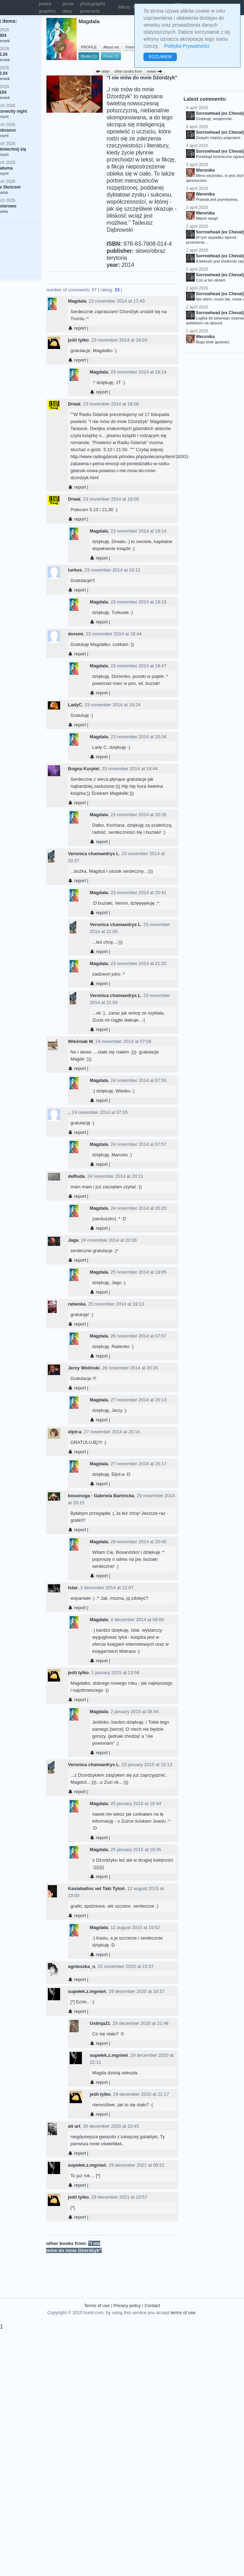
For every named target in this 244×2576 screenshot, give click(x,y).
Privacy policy (127, 2305)
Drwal (74, 404)
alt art (74, 2126)
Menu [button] (126, 7)
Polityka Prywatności (186, 46)
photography (92, 3)
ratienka (76, 1304)
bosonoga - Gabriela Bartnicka (101, 1495)
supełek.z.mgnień (87, 1991)
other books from (128, 71)
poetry (45, 3)
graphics (47, 11)
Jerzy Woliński (83, 1367)
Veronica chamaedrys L (93, 853)
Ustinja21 (100, 2023)
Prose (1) (110, 56)
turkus (75, 570)
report (77, 328)
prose (68, 3)
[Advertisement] (142, 2262)
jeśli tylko (78, 340)
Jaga (73, 1240)
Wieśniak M (80, 1041)
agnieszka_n (81, 1966)
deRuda (76, 1176)
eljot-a (74, 1431)
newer (155, 71)
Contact (152, 2305)
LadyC (75, 704)
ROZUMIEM (160, 56)
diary (67, 11)
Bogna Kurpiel (83, 768)
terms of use (183, 2312)
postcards (90, 11)
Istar (72, 1587)
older (103, 71)
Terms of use (97, 2305)
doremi (75, 633)
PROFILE (89, 47)
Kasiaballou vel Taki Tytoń (96, 1888)
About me (111, 47)
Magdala (77, 301)
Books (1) (89, 56)
